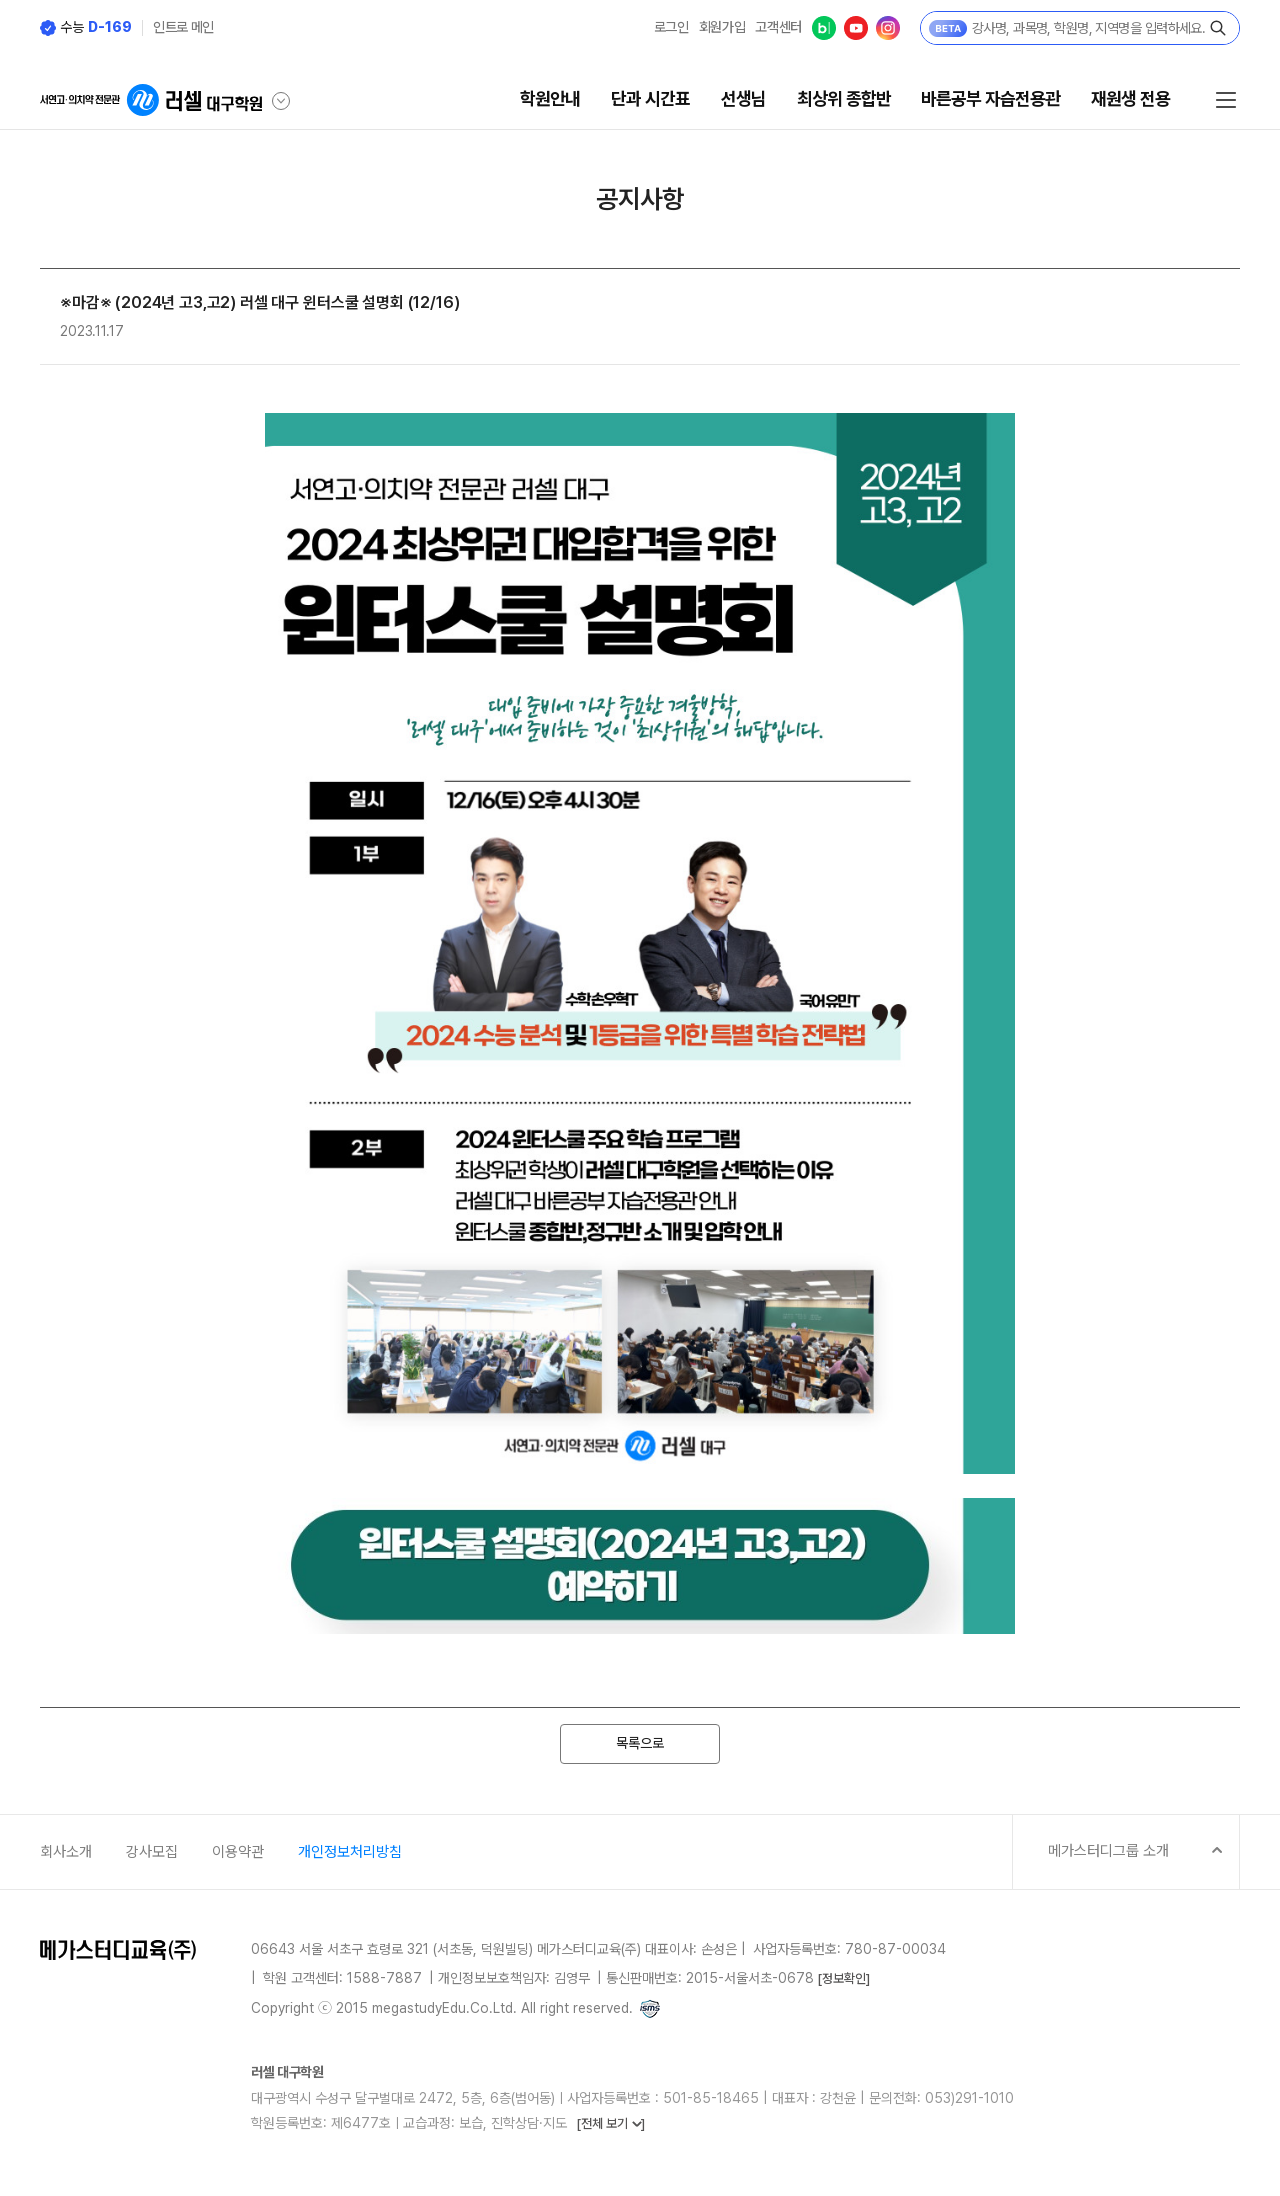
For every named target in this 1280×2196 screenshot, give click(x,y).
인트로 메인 (183, 27)
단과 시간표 (650, 98)
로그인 (671, 27)
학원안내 (550, 98)
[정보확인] (843, 1978)
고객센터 (778, 27)
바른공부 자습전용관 (990, 98)
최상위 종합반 (844, 98)
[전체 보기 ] (610, 2123)
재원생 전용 (1130, 98)
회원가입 (722, 27)
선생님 (743, 98)
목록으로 (640, 1743)
